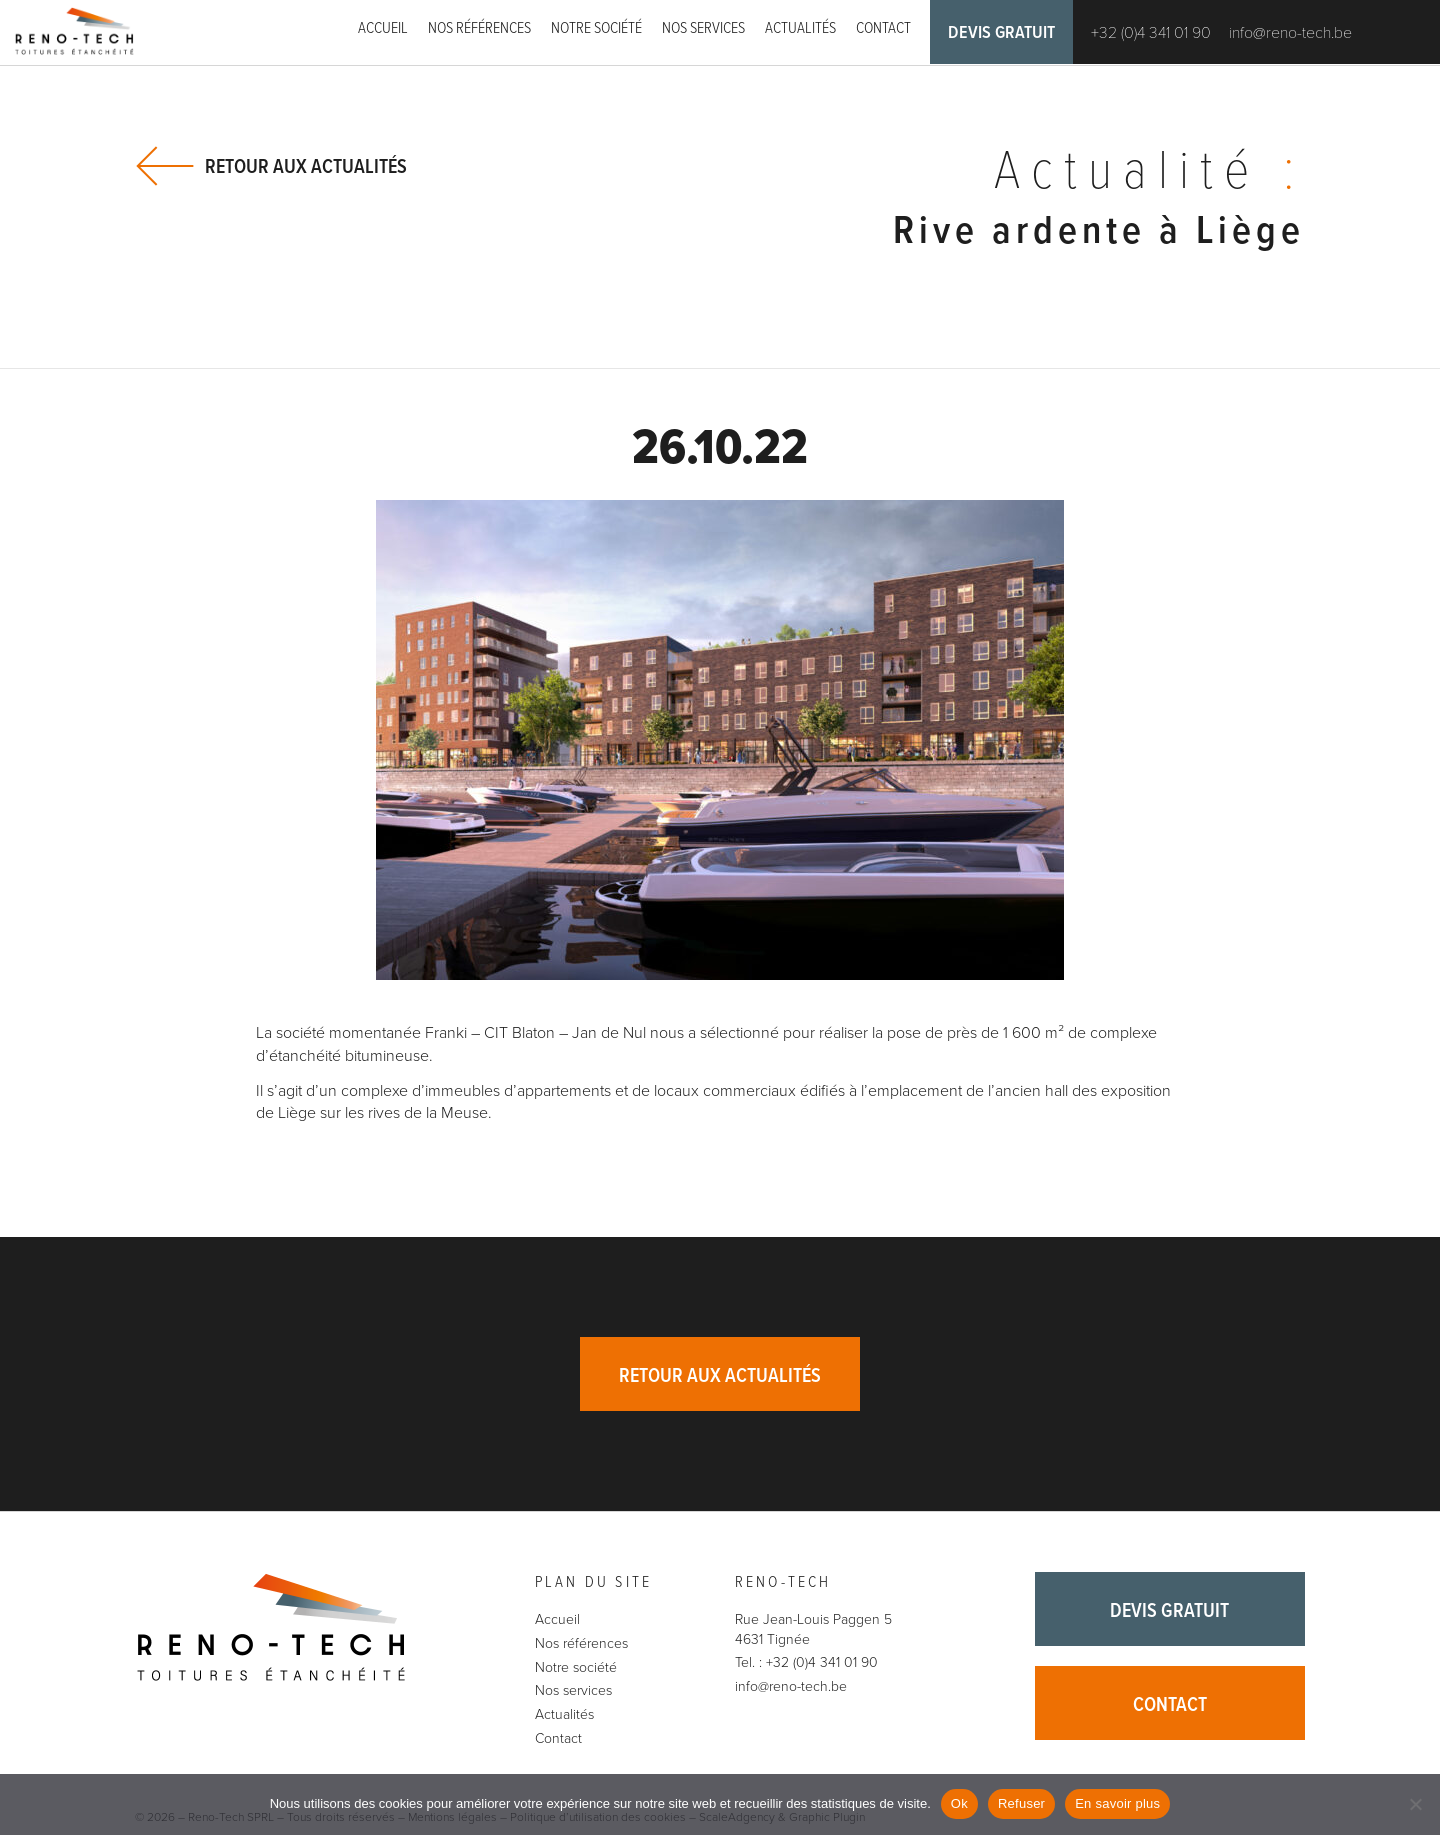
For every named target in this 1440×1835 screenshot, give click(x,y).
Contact (883, 28)
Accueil (383, 28)
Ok (959, 1803)
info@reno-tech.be (1290, 33)
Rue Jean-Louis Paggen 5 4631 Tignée (813, 1629)
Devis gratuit (1001, 33)
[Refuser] (1415, 1804)
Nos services (703, 28)
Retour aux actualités (306, 166)
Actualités (800, 28)
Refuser (1021, 1803)
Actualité (1149, 173)
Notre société (596, 28)
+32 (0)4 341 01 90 (1151, 33)
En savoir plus (1117, 1803)
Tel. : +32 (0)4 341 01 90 (806, 1662)
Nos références (479, 28)
